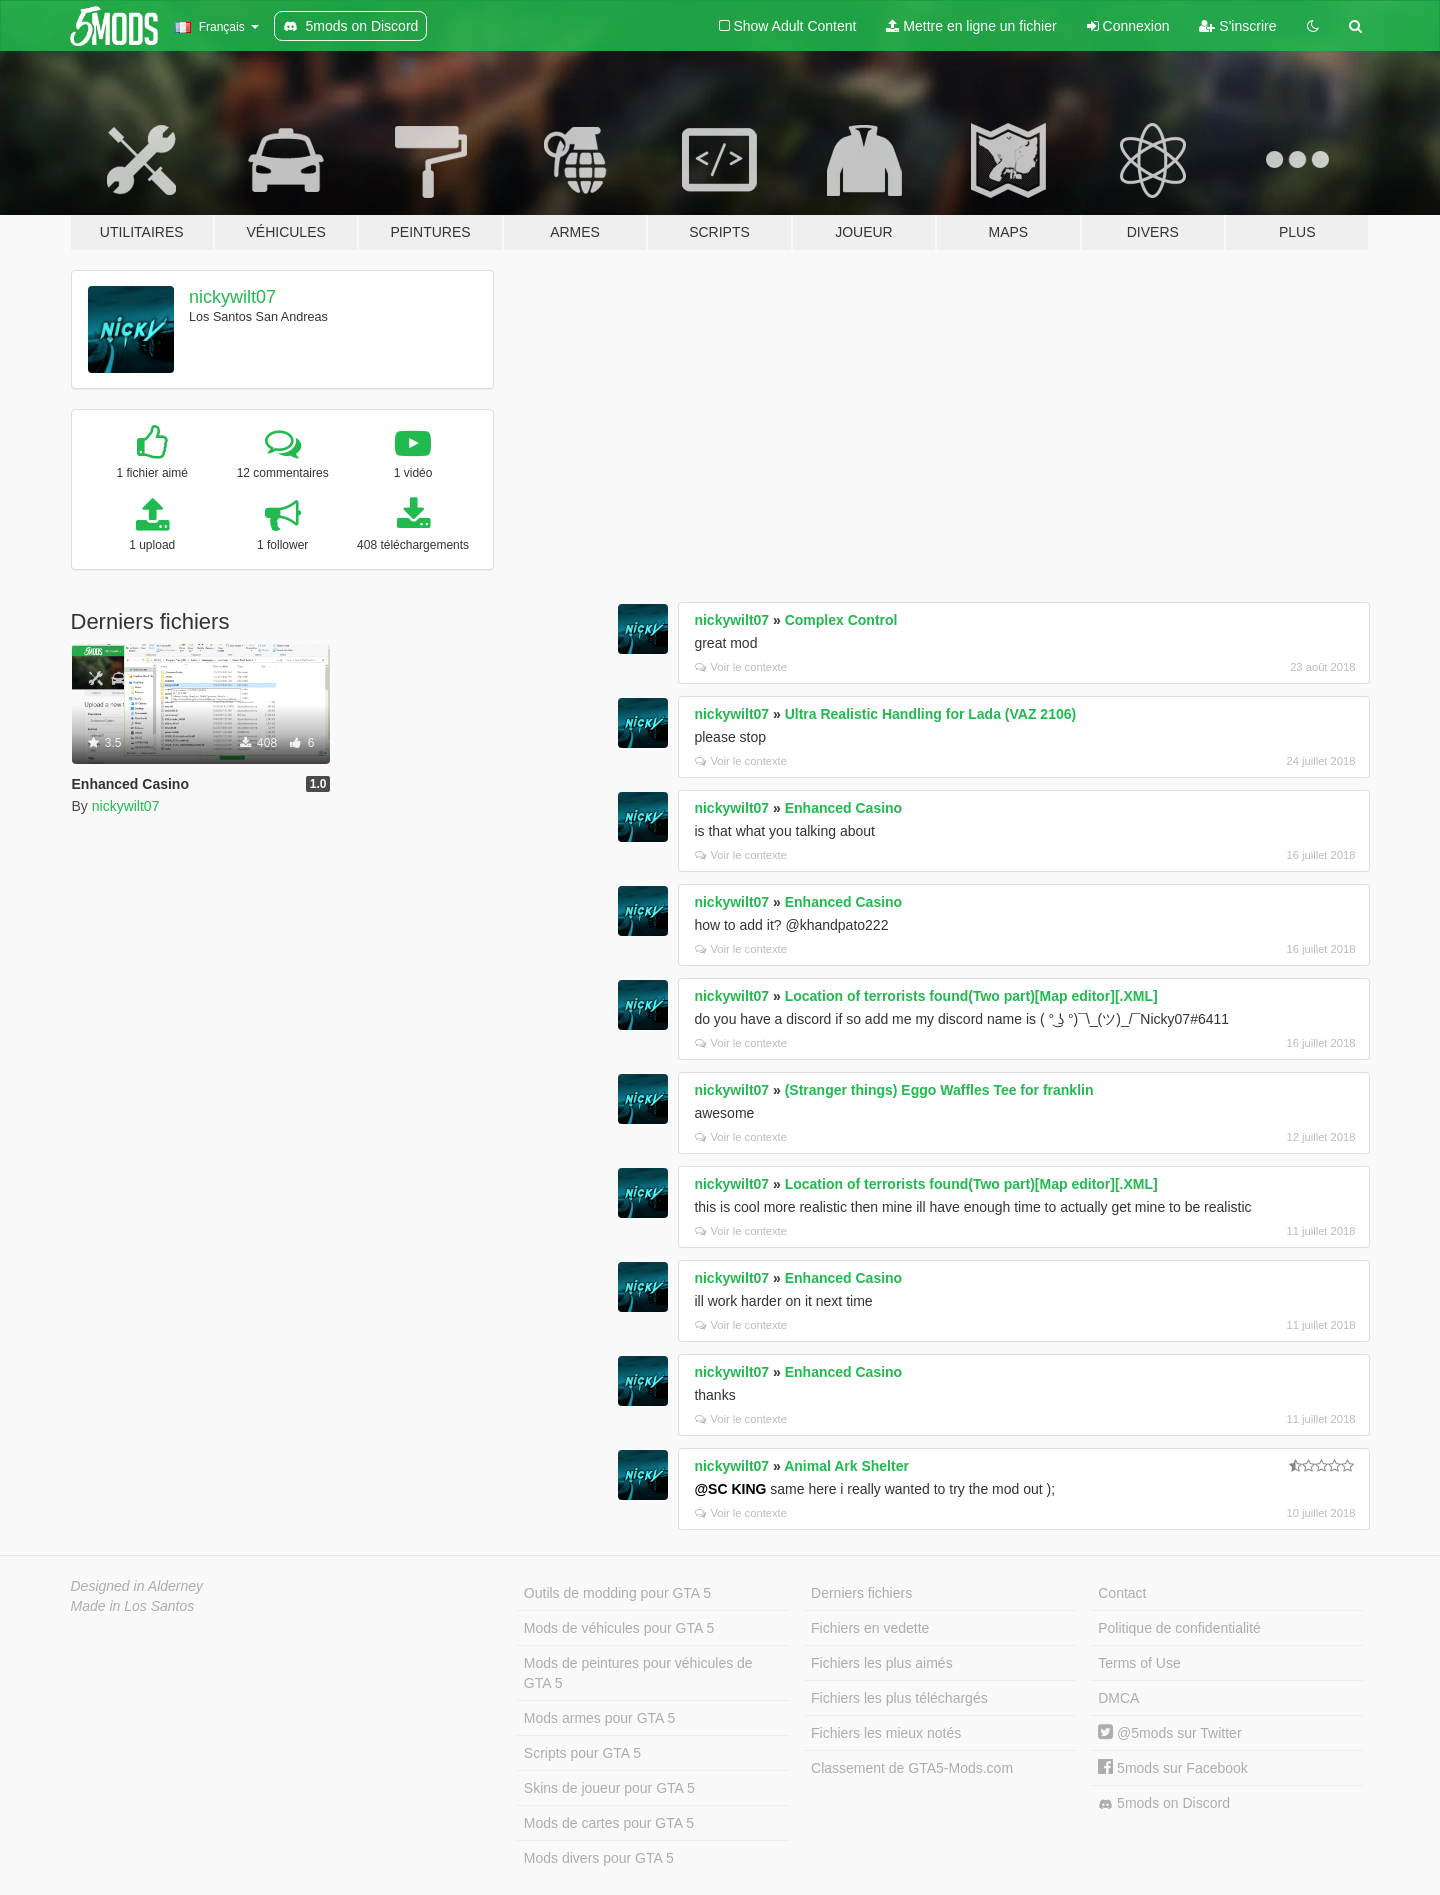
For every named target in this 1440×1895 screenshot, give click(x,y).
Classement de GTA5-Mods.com (912, 1768)
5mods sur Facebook (1173, 1768)
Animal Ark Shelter (846, 1466)
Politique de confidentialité (1179, 1628)
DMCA (1118, 1698)
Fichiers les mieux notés (886, 1733)
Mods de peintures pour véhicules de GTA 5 (638, 1673)
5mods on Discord (1164, 1803)
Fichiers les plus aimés (882, 1663)
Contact (1122, 1593)
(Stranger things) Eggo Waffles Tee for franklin (939, 1090)
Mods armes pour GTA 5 (599, 1718)
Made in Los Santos (133, 1606)
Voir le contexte (741, 667)
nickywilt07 (232, 297)
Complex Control (841, 620)
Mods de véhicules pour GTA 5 (619, 1628)
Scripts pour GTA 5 (582, 1753)
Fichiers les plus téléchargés (899, 1698)
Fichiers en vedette (870, 1628)
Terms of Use (1139, 1663)
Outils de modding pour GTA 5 (617, 1593)
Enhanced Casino (843, 808)
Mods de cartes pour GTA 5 (609, 1823)
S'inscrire (1237, 26)
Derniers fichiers (861, 1593)
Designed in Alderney (137, 1586)
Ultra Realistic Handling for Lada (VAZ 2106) (930, 714)
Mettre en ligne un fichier (971, 26)
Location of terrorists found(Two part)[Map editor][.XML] (971, 996)
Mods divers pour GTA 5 (599, 1858)
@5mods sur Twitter (1169, 1733)
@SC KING (730, 1489)
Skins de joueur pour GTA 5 (609, 1788)
